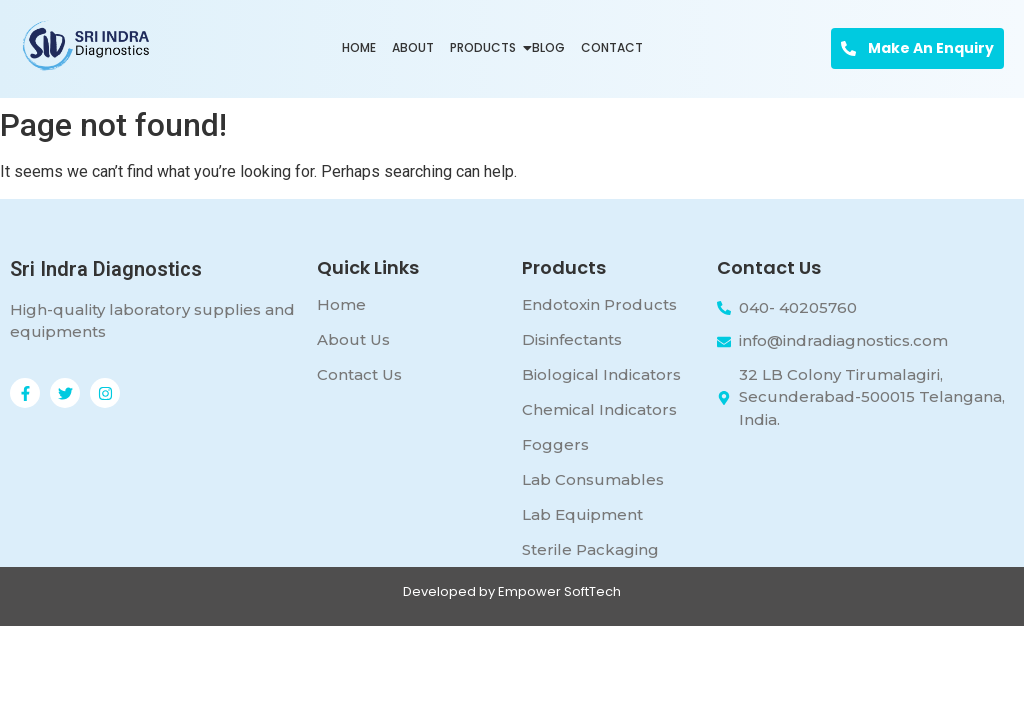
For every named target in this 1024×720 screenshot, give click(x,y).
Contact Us (359, 374)
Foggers (555, 444)
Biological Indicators (601, 374)
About (413, 47)
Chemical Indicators (599, 409)
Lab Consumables (593, 479)
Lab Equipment (582, 514)
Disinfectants (572, 339)
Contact (612, 47)
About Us (353, 339)
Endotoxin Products (599, 304)
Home (359, 47)
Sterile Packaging (590, 549)
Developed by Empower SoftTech (512, 591)
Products (485, 47)
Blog (548, 47)
